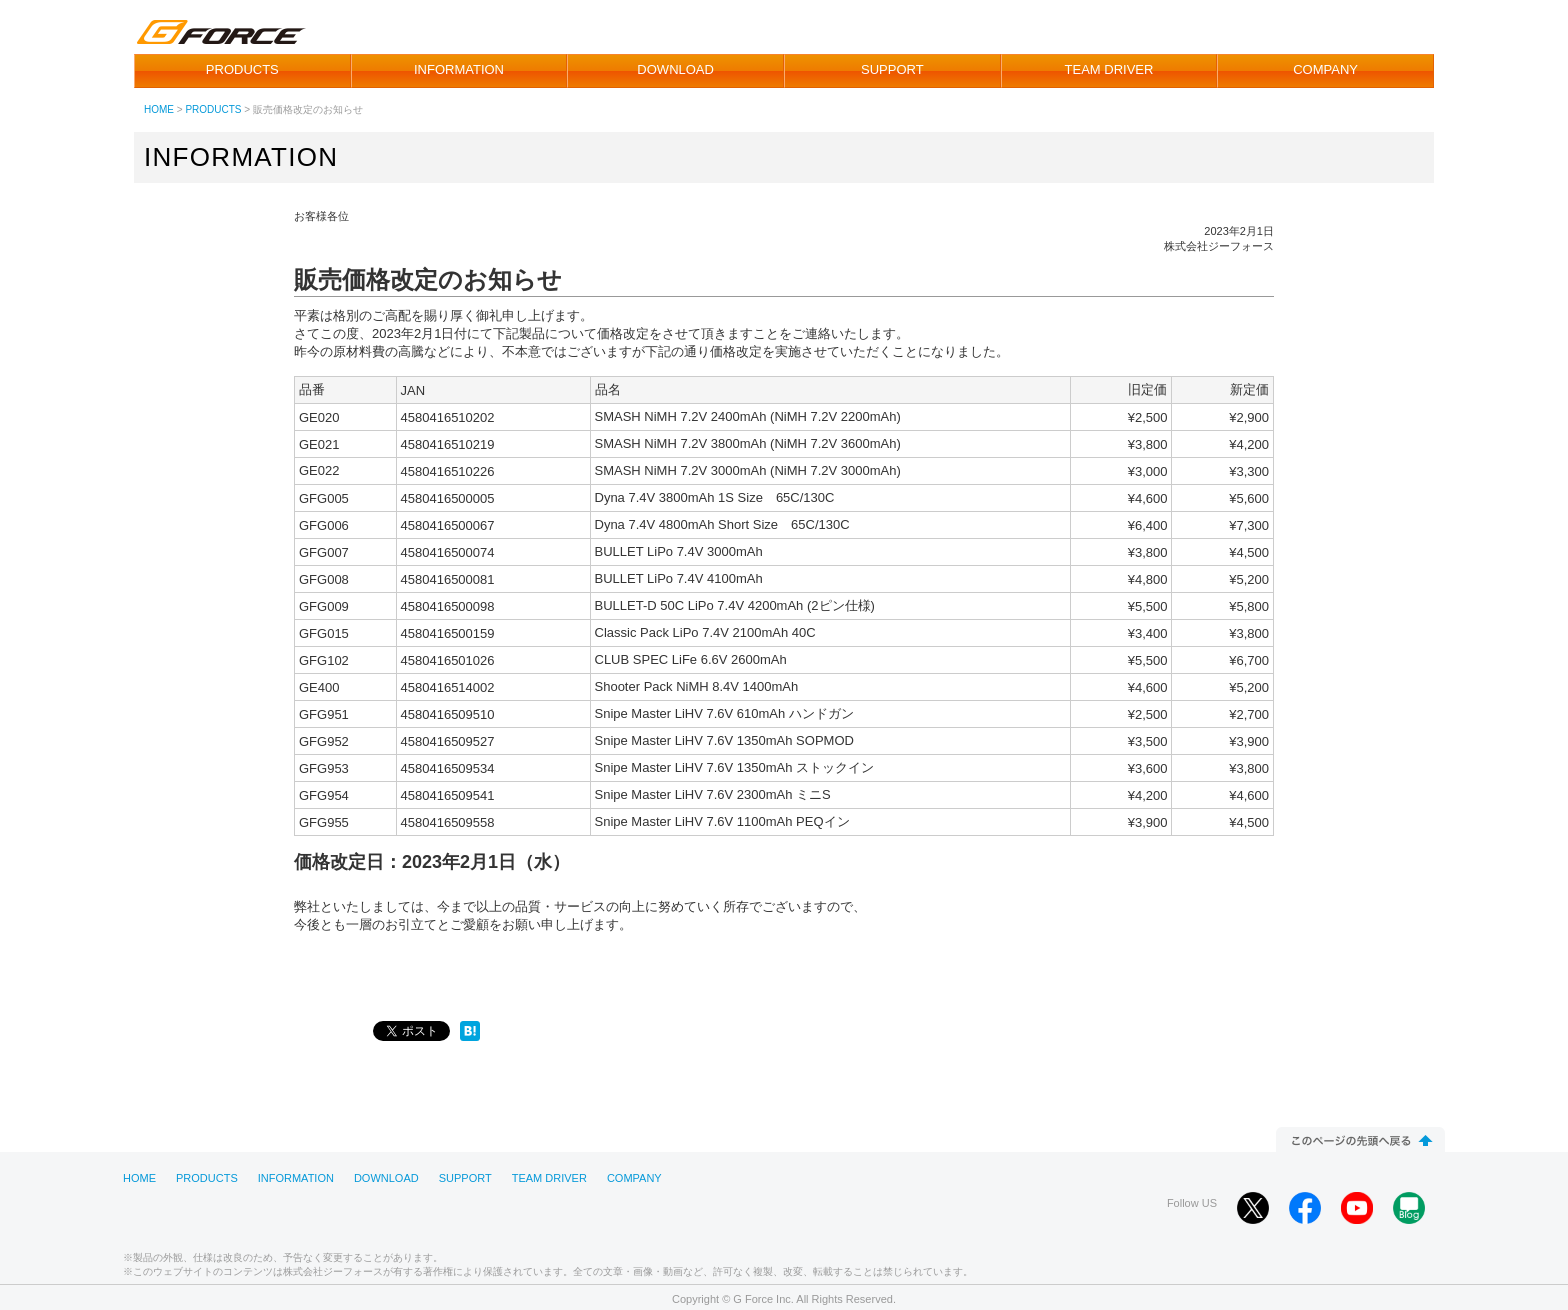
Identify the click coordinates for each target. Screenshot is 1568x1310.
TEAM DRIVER (1109, 69)
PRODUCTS (242, 69)
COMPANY (1325, 69)
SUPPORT (892, 69)
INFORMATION (459, 69)
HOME (159, 109)
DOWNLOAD (675, 69)
